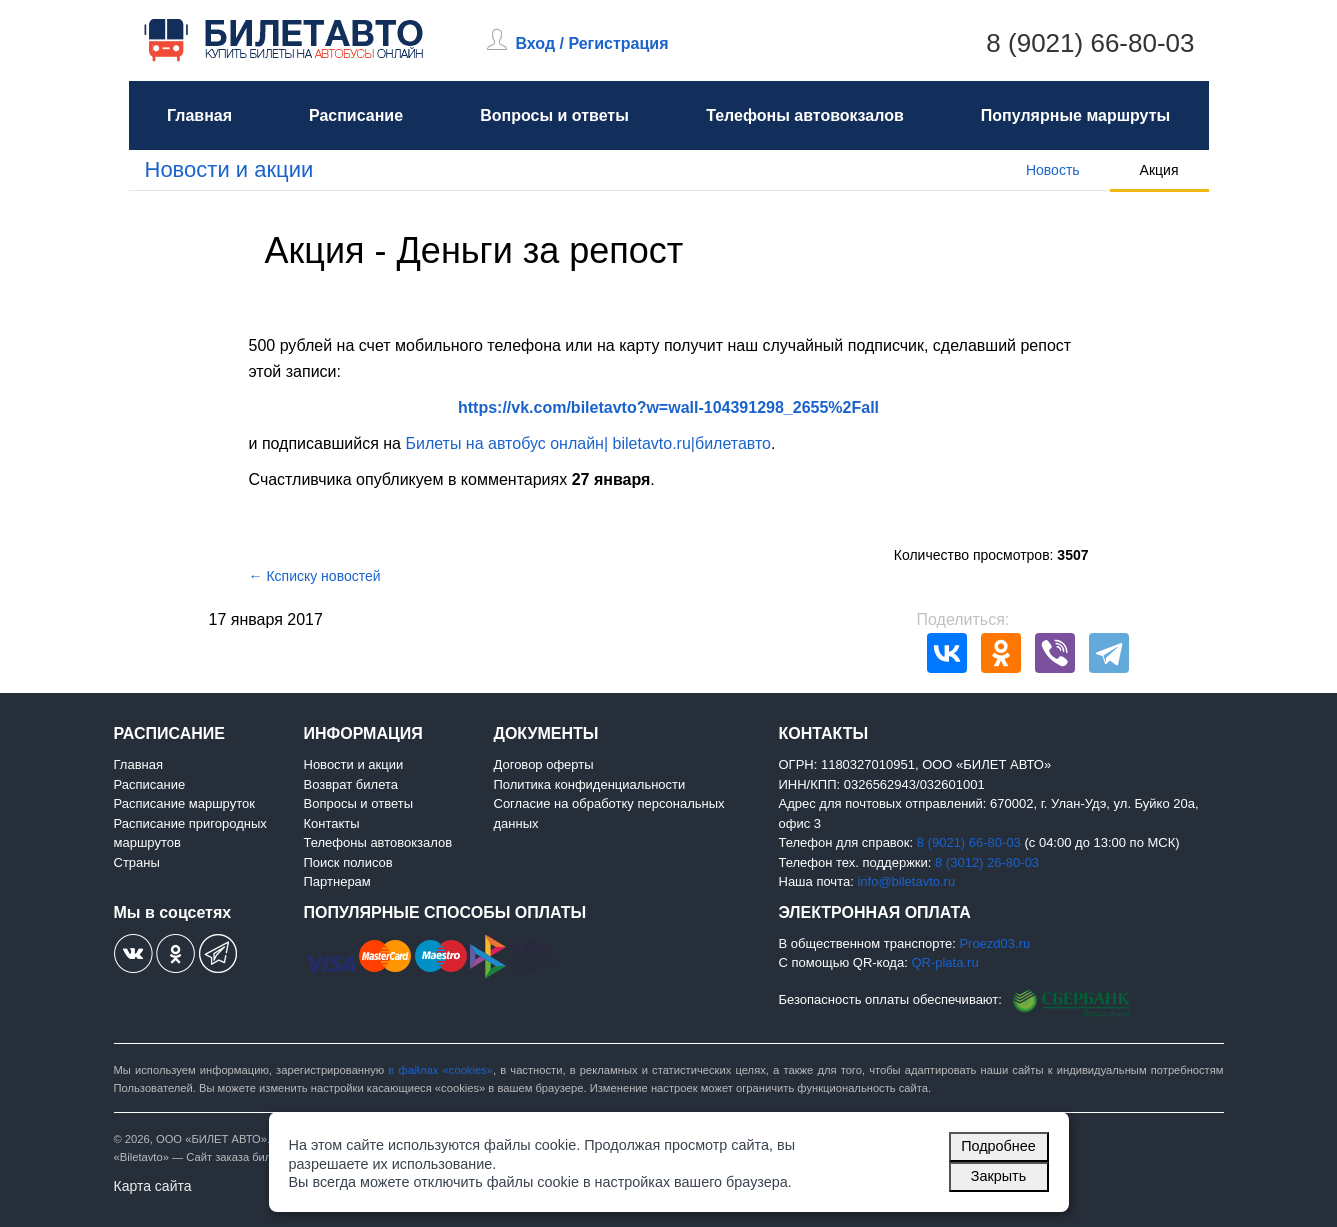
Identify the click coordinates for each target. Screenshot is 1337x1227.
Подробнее (998, 1146)
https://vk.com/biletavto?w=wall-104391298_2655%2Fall (668, 407)
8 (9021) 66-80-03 (1090, 43)
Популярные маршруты (1075, 115)
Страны (137, 862)
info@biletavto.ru (906, 881)
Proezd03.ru (994, 943)
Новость (1053, 170)
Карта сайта (153, 1186)
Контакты (332, 823)
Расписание (356, 115)
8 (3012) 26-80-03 (987, 862)
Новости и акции (229, 169)
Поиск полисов (348, 862)
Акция (1159, 170)
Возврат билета (351, 784)
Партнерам (337, 881)
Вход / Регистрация (592, 43)
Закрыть (998, 1176)
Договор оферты (544, 764)
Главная (199, 115)
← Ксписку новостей (315, 576)
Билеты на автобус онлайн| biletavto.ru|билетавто (588, 443)
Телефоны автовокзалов (805, 115)
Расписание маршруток (184, 803)
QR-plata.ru (944, 962)
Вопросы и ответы (554, 115)
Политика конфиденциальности (590, 784)
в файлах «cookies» (440, 1070)
